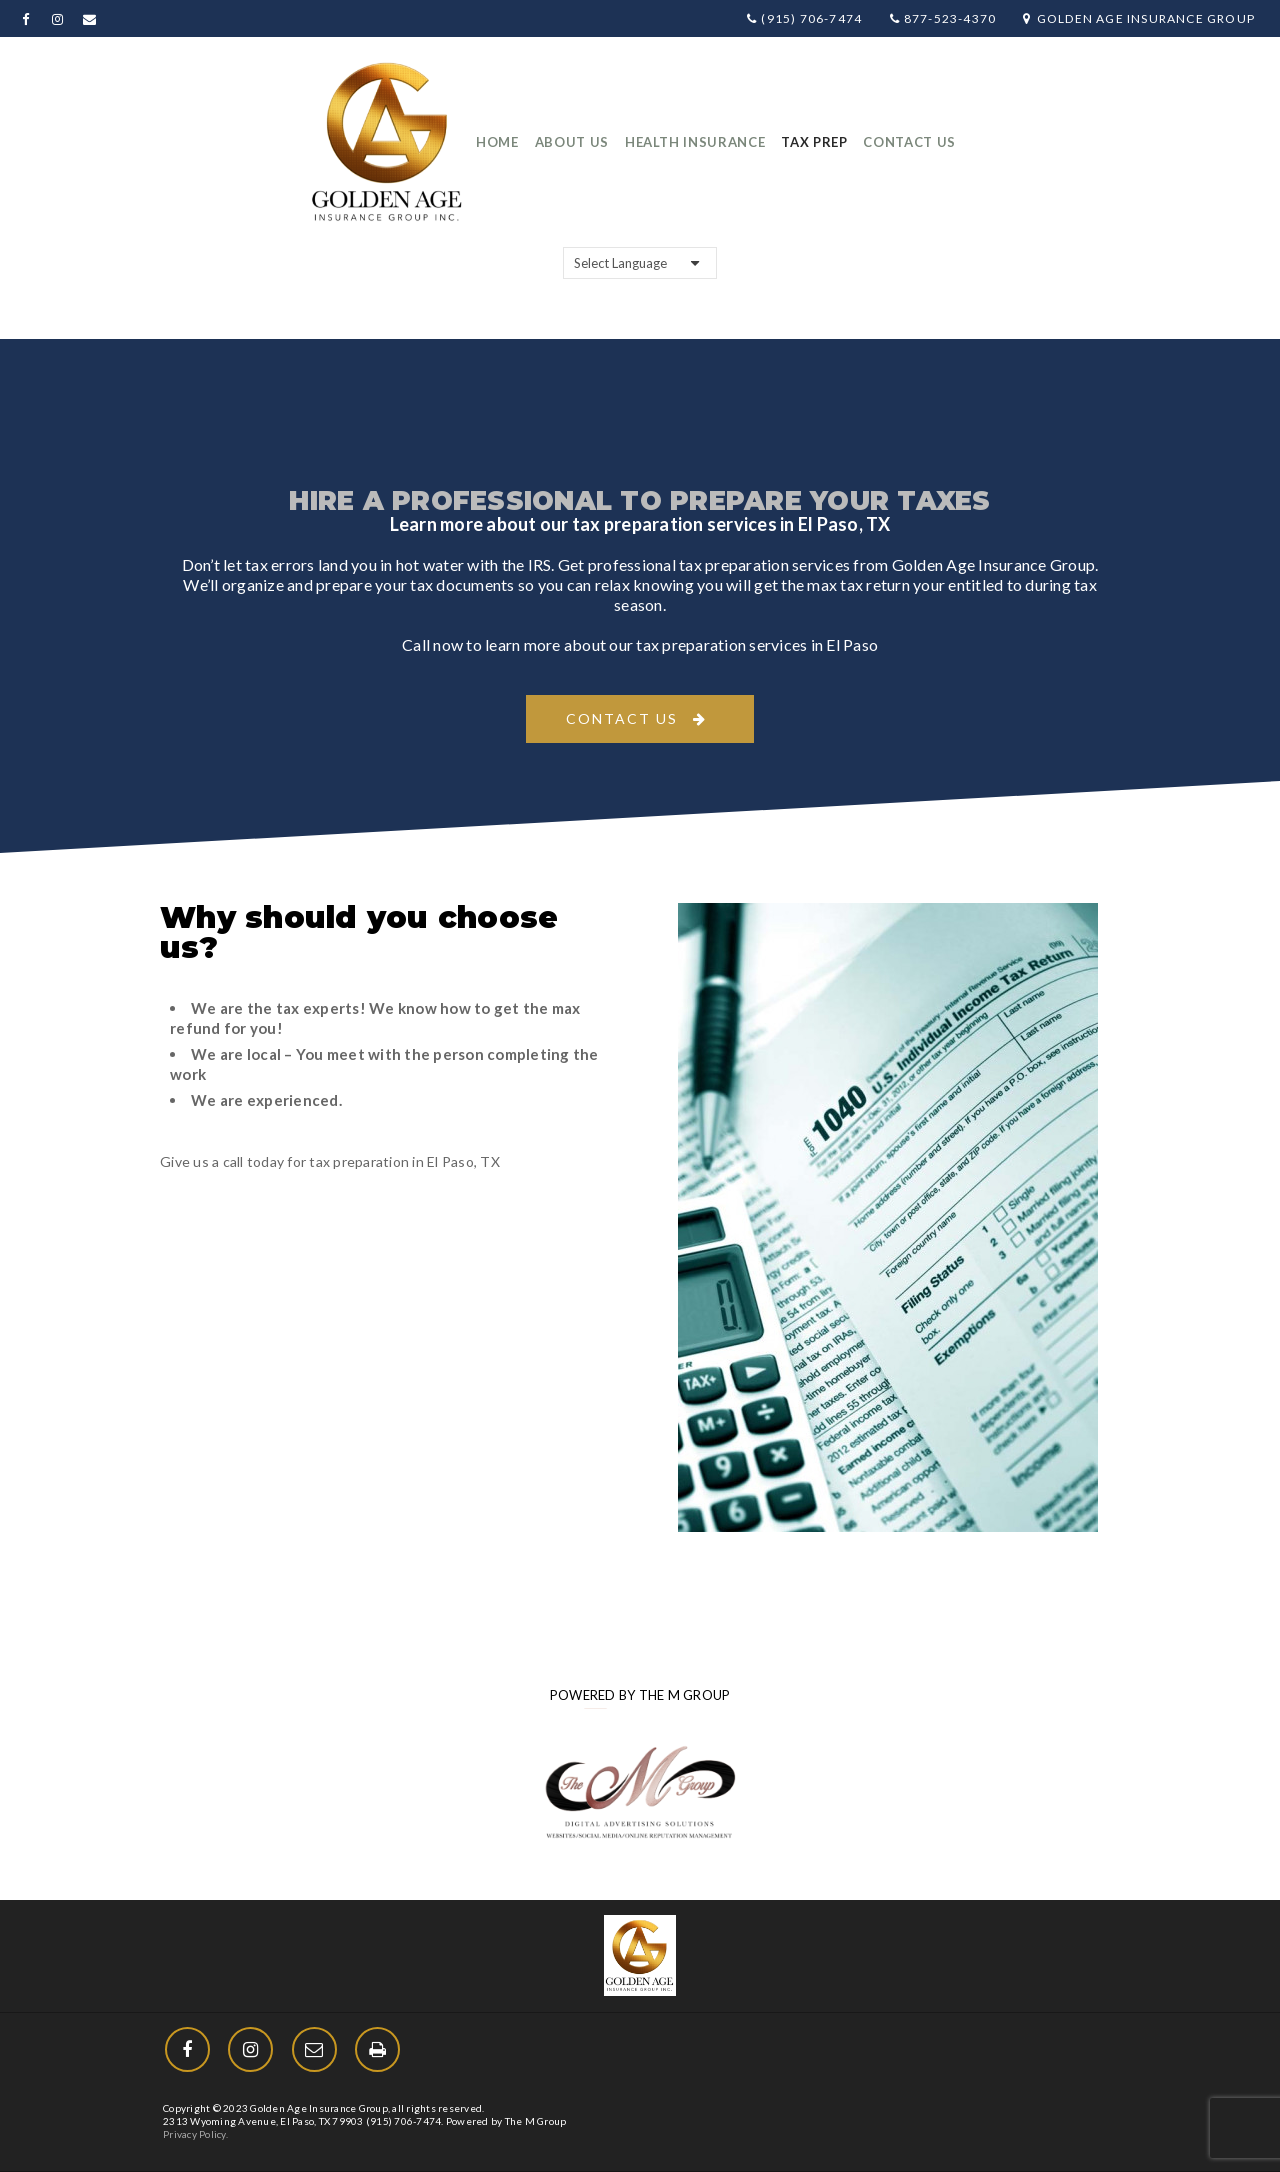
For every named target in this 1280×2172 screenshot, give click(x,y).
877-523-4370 (943, 18)
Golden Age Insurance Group (1139, 18)
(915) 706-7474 (804, 18)
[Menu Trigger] (1188, 2094)
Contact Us (622, 718)
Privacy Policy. (195, 2134)
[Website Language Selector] (640, 263)
